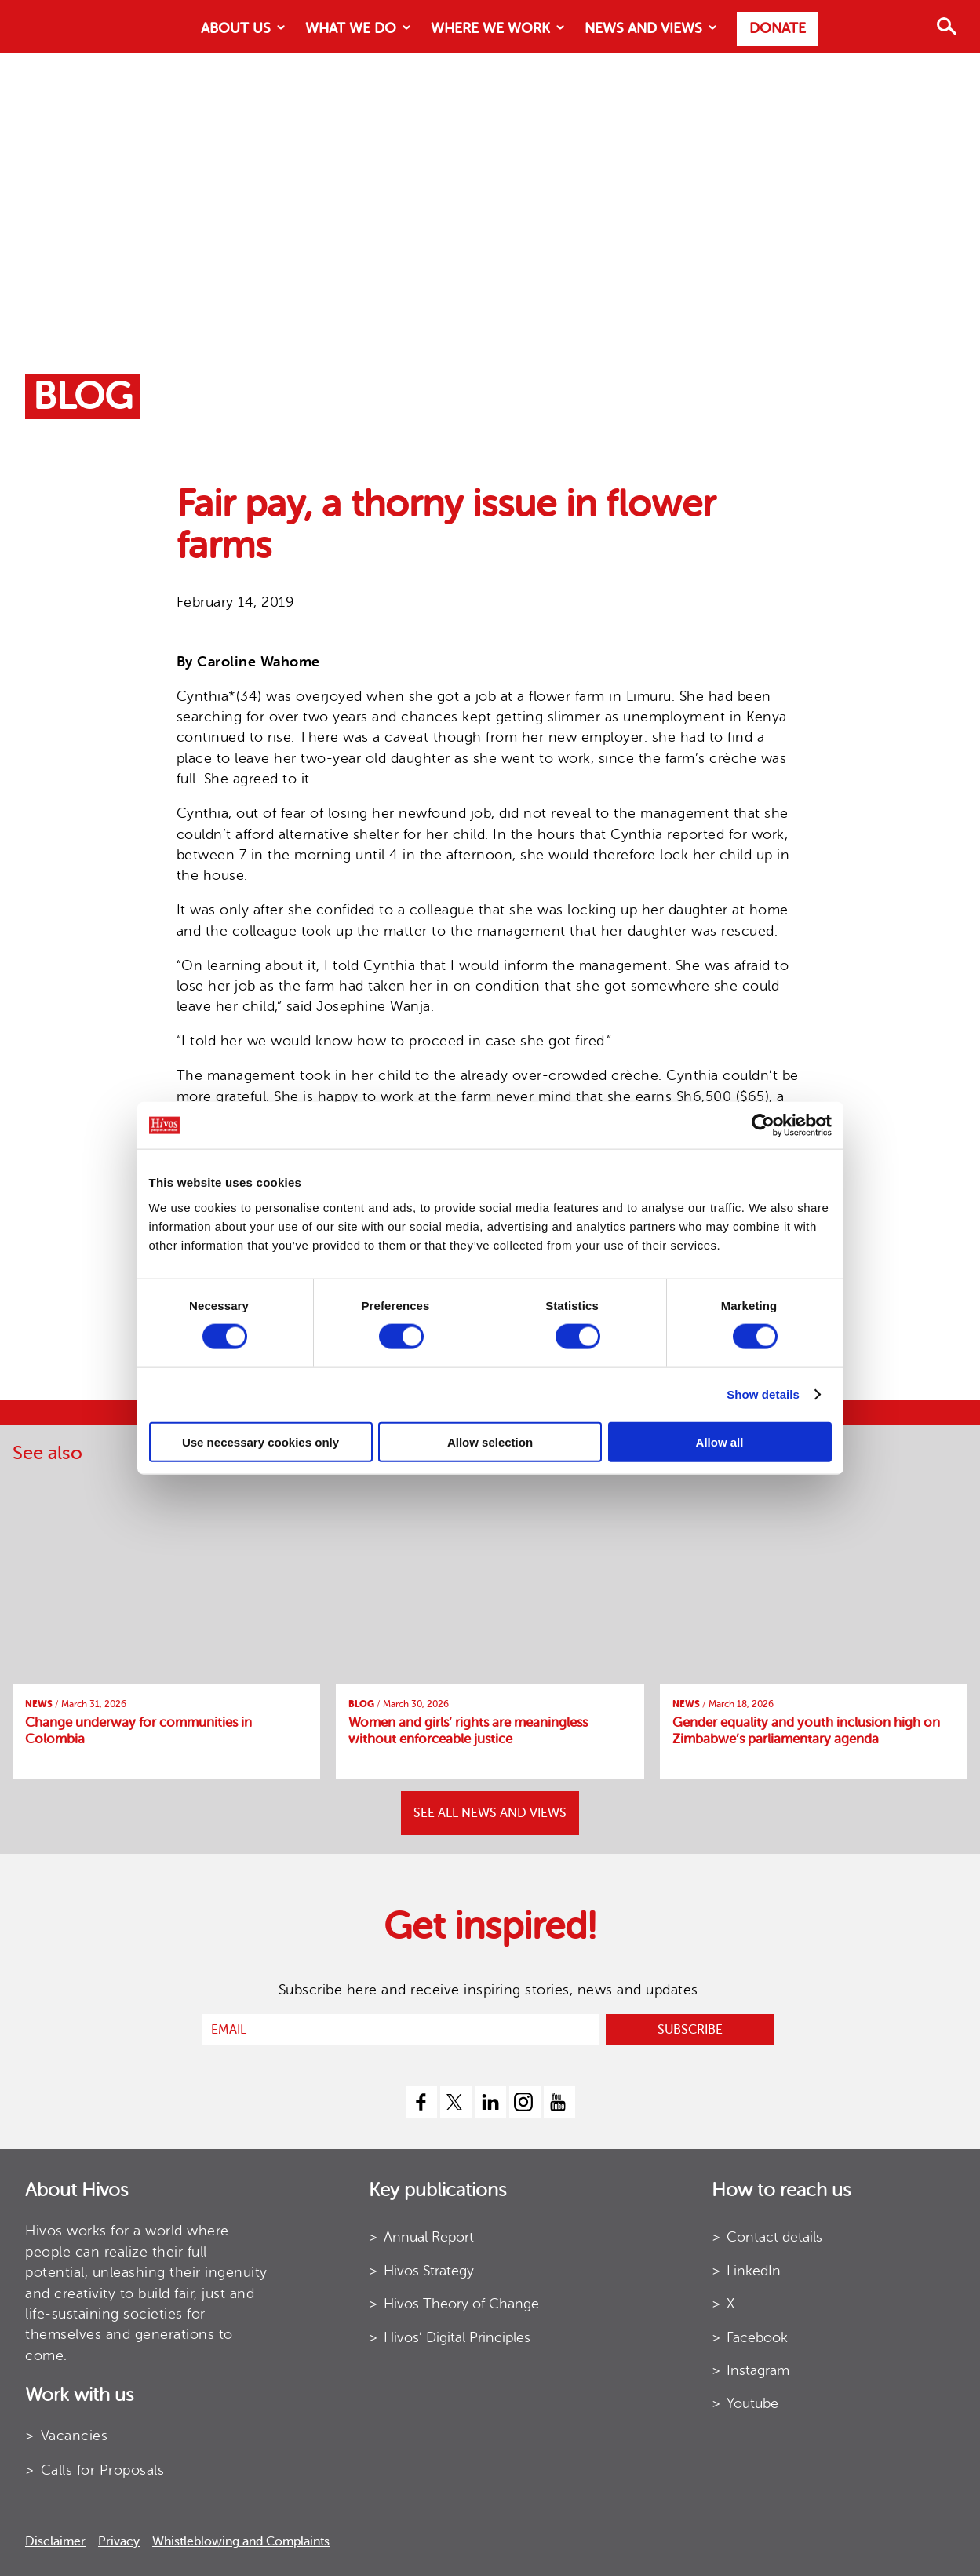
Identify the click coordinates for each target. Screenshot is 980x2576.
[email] (401, 2029)
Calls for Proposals (103, 2470)
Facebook (757, 2337)
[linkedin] (490, 2102)
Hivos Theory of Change (461, 2303)
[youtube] (559, 2102)
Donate (777, 28)
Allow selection (490, 1441)
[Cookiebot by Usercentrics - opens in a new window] (763, 1125)
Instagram (758, 2370)
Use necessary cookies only (260, 1441)
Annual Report (429, 2237)
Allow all (720, 1441)
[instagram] (525, 2102)
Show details (763, 1394)
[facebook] (421, 2102)
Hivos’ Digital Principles (457, 2337)
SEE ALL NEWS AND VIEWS (490, 1813)
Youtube (752, 2403)
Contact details (774, 2237)
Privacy (119, 2541)
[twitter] (456, 2102)
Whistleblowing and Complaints (241, 2541)
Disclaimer (55, 2541)
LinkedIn (754, 2271)
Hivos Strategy (429, 2271)
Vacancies (74, 2435)
